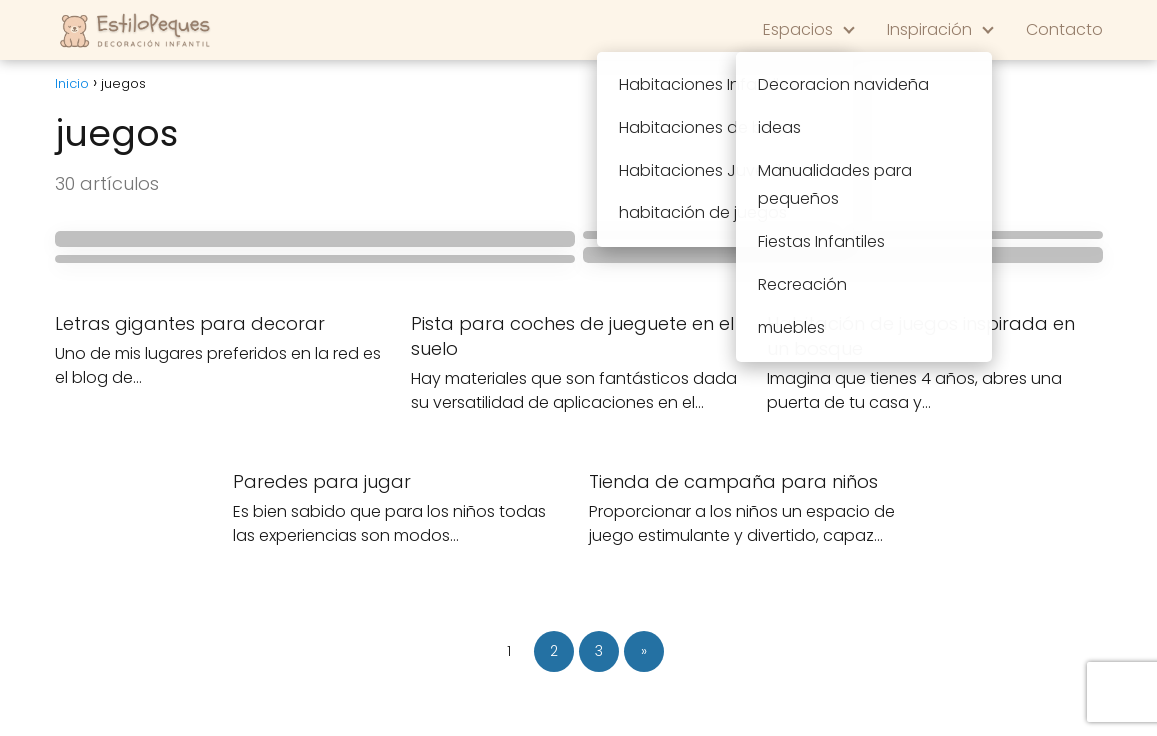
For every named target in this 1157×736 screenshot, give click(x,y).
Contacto (1064, 29)
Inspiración (929, 29)
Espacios (798, 29)
